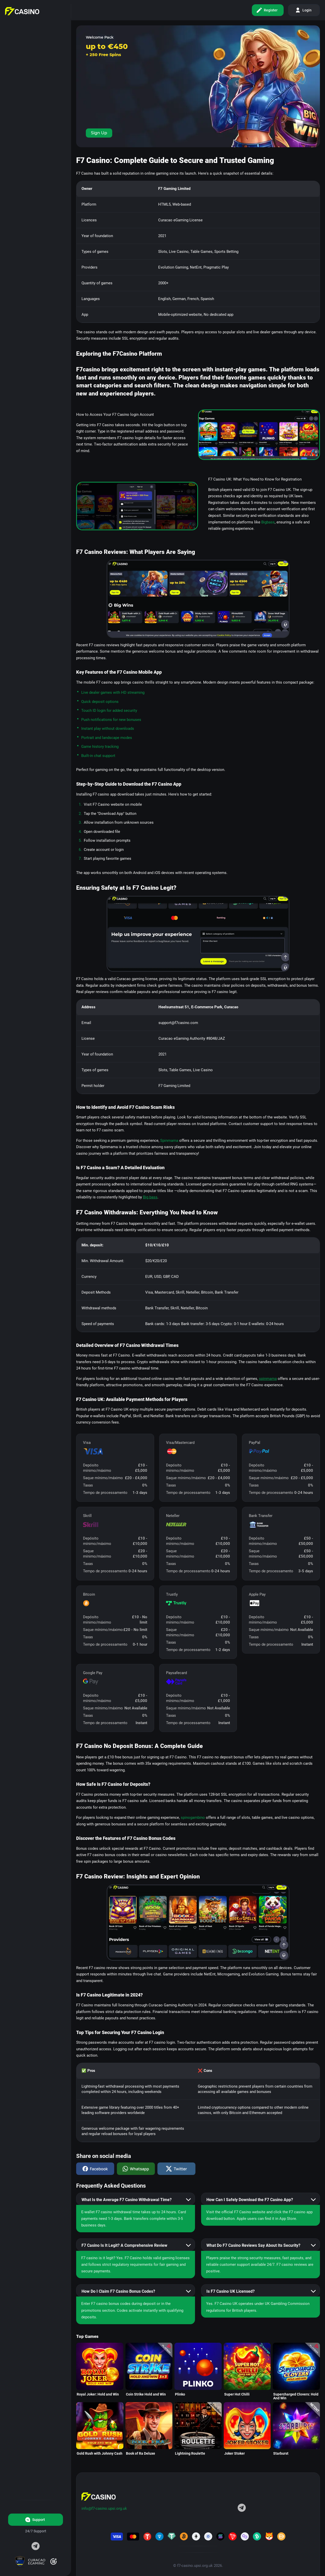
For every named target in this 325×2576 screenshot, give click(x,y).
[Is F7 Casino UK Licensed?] (260, 2290)
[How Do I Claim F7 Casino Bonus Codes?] (135, 2290)
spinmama (268, 1378)
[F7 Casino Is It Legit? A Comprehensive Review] (135, 2244)
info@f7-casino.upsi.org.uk (104, 2508)
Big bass (150, 1197)
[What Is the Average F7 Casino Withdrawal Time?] (135, 2199)
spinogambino (193, 1817)
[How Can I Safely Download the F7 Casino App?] (260, 2199)
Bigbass (268, 522)
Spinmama (169, 1140)
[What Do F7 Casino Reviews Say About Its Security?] (260, 2244)
